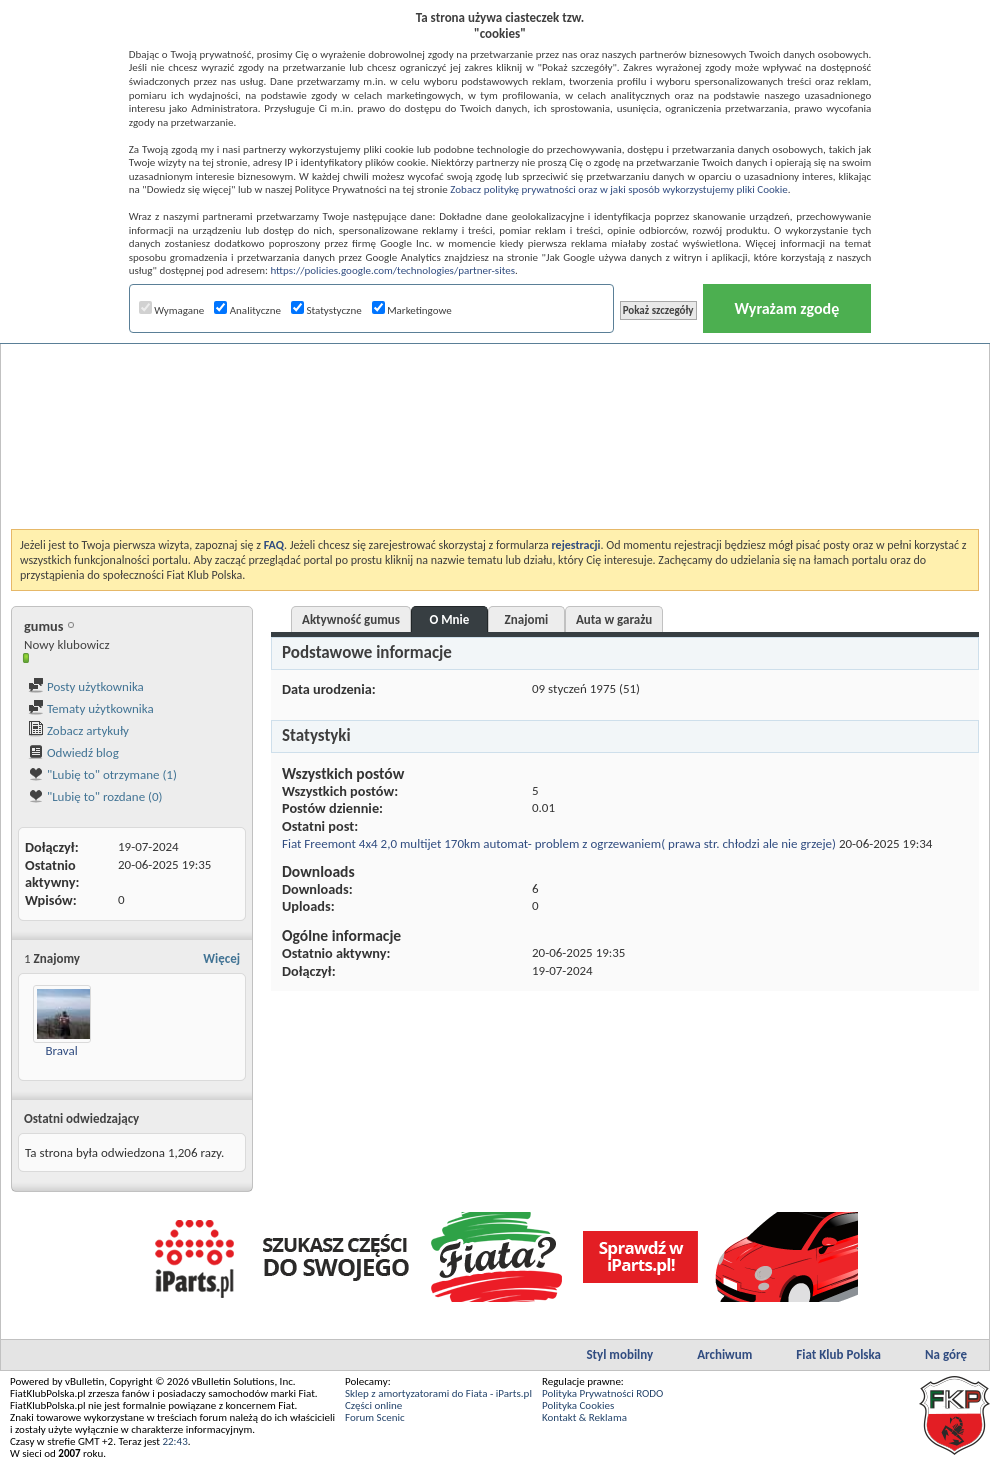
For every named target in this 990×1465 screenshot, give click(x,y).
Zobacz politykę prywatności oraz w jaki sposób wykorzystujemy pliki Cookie (618, 189)
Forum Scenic (375, 1417)
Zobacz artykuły (78, 730)
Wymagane (172, 310)
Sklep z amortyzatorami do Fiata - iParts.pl (438, 1393)
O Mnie (449, 619)
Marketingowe (412, 310)
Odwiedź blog (73, 752)
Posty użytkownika (86, 686)
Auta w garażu (614, 619)
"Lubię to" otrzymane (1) (102, 774)
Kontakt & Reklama (584, 1417)
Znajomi (527, 619)
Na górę (946, 1354)
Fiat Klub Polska (838, 1354)
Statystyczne (326, 310)
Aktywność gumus (351, 619)
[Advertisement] (495, 384)
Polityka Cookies (578, 1405)
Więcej (221, 958)
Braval (61, 1050)
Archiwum (724, 1354)
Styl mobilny (619, 1354)
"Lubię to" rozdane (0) (95, 796)
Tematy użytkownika (91, 708)
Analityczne (247, 310)
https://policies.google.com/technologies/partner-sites (392, 270)
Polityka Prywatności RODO (602, 1393)
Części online (373, 1405)
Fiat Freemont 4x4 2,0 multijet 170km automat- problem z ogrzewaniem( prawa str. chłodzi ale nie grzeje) (559, 843)
